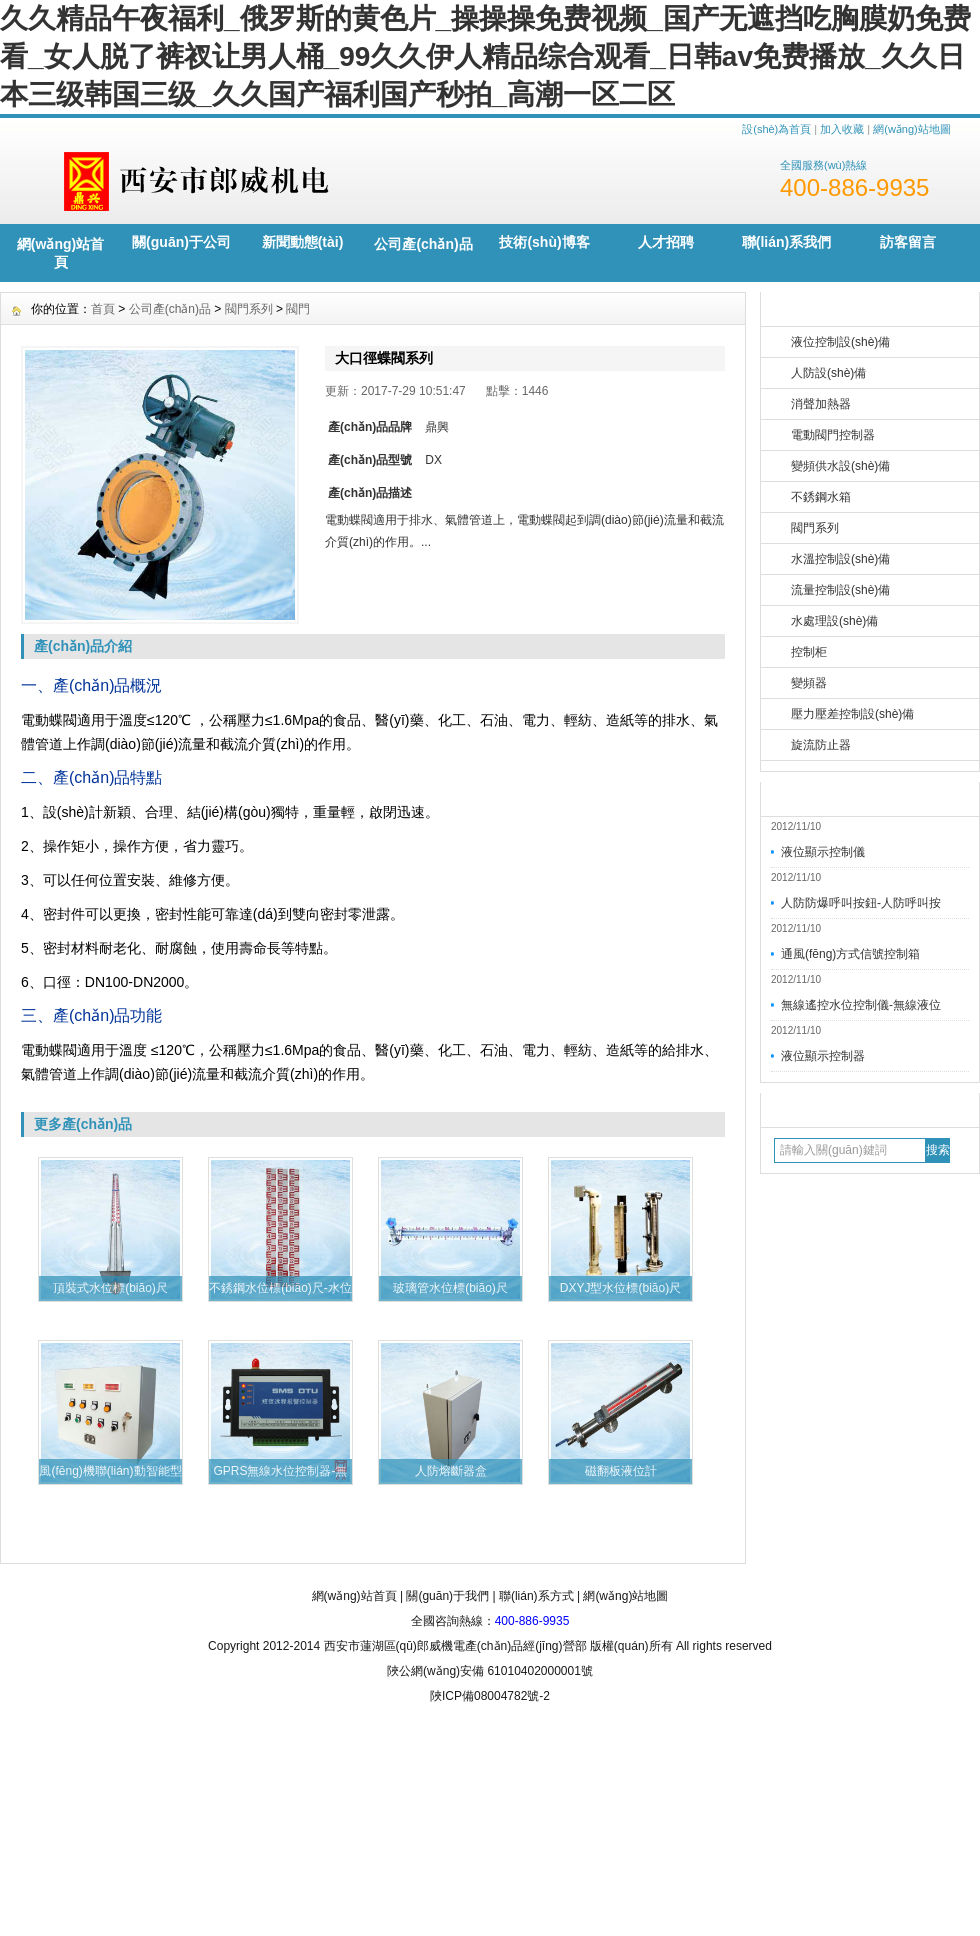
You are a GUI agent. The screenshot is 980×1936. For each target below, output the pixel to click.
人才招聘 (666, 242)
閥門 (298, 309)
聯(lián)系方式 (536, 1596)
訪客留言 (908, 242)
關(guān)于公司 (181, 242)
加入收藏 (842, 129)
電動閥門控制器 (833, 435)
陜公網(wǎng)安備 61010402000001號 (490, 1671)
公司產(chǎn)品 (423, 244)
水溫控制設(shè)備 (840, 559)
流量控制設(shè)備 (840, 590)
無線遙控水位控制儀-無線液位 (861, 1005)
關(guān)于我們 (447, 1596)
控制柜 (809, 652)
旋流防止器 (821, 745)
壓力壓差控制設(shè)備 (852, 714)
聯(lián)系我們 (786, 242)
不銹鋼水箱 (821, 497)
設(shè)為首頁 (776, 129)
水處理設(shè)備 (834, 621)
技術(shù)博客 (544, 242)
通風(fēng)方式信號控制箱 (850, 954)
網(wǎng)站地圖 (912, 129)
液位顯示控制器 (823, 1056)
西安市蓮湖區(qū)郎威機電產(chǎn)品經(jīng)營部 (455, 1646)
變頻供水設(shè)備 (840, 466)
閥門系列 (815, 528)
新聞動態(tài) (303, 242)
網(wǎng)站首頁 (60, 253)
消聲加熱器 (821, 404)
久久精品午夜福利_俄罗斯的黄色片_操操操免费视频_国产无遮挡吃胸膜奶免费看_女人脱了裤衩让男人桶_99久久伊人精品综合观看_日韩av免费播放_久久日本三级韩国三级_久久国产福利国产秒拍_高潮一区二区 (485, 56)
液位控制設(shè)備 (840, 342)
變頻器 (809, 683)
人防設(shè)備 (828, 373)
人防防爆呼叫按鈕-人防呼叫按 (861, 903)
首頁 (103, 309)
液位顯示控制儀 (823, 852)
